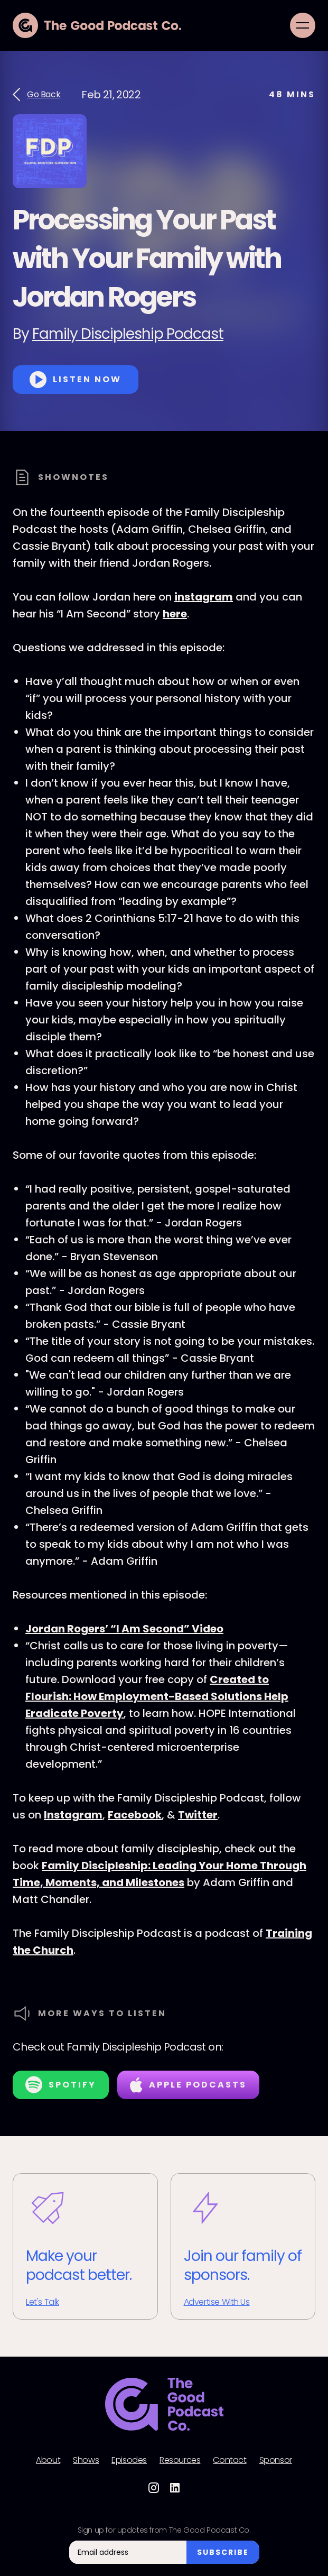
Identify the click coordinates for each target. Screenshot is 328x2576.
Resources (180, 2460)
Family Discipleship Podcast (127, 334)
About (48, 2460)
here (175, 613)
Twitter (198, 1814)
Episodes (129, 2460)
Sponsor (275, 2460)
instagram (203, 596)
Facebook (135, 1814)
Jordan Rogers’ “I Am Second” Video (124, 1628)
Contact (229, 2460)
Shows (86, 2460)
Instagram (73, 1814)
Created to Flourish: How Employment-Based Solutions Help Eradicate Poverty (156, 1696)
